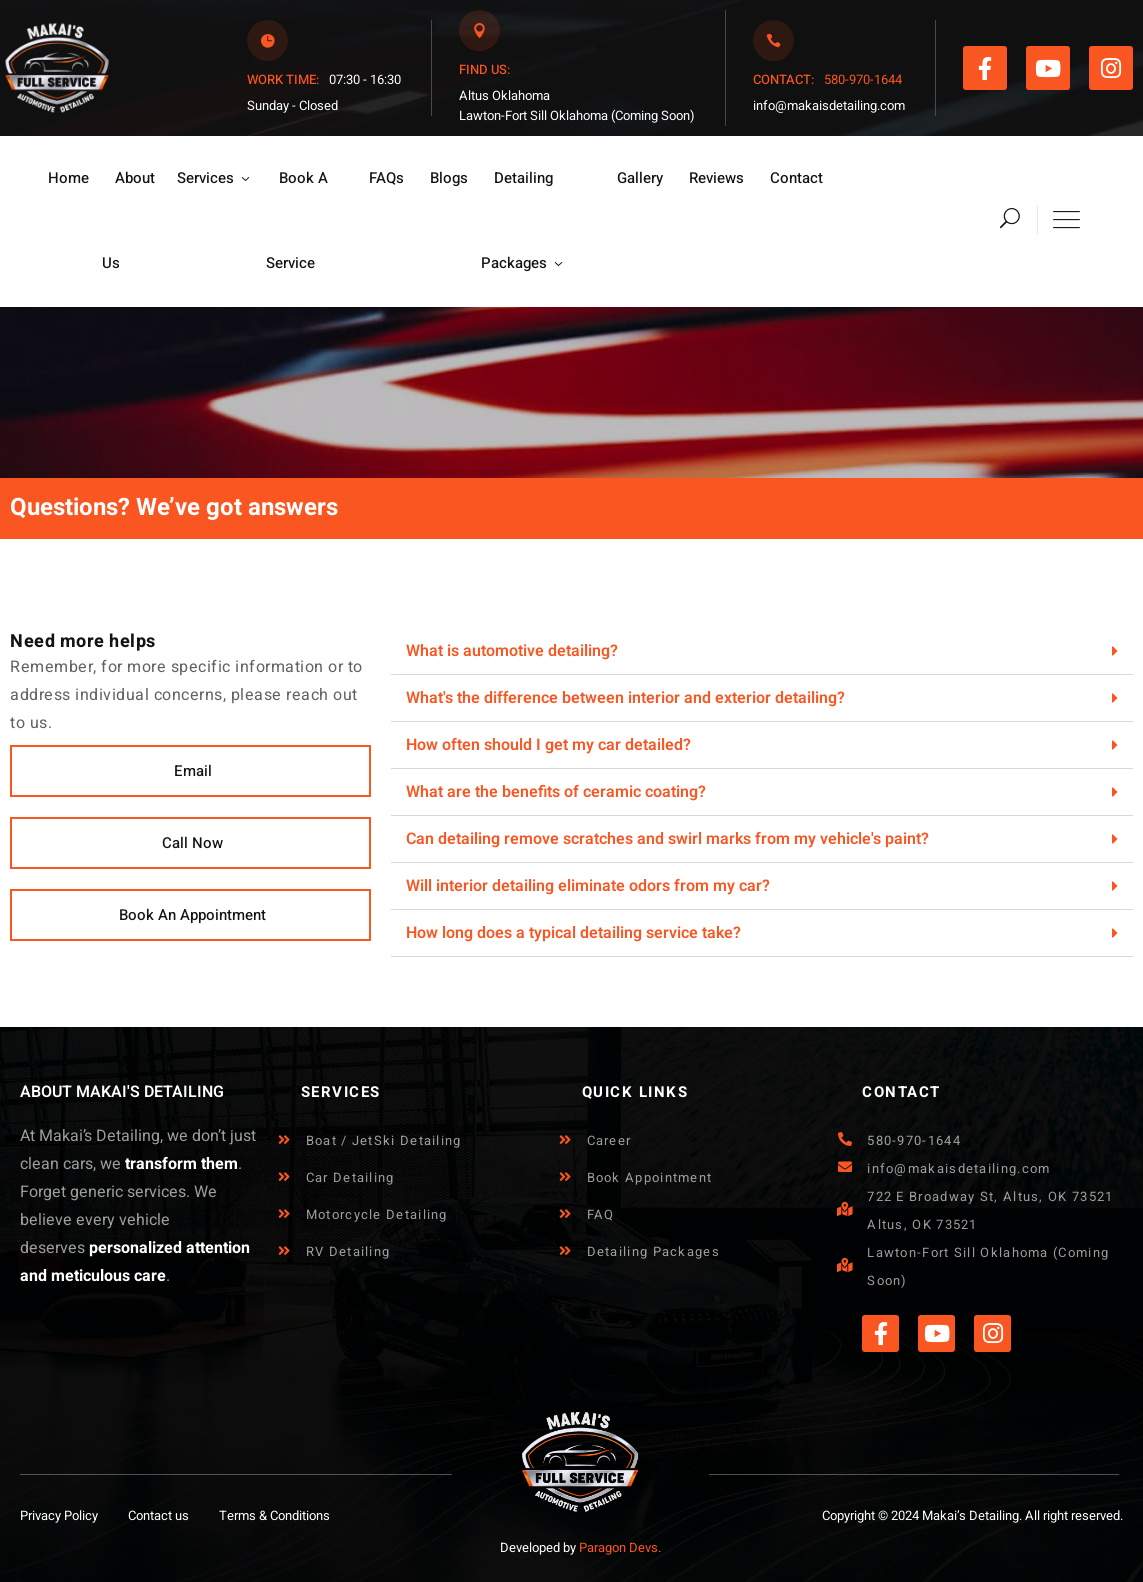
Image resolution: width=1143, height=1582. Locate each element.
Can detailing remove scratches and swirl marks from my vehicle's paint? (667, 839)
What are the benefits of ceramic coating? (556, 792)
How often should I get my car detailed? (548, 745)
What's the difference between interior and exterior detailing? (625, 698)
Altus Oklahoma (504, 95)
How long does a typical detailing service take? (573, 933)
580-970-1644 (861, 79)
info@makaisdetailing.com (829, 105)
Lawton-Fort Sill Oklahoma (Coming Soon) (577, 115)
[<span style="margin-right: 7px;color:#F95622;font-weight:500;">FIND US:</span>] (479, 30)
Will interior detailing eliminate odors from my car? (588, 886)
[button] (190, 771)
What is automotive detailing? (512, 651)
